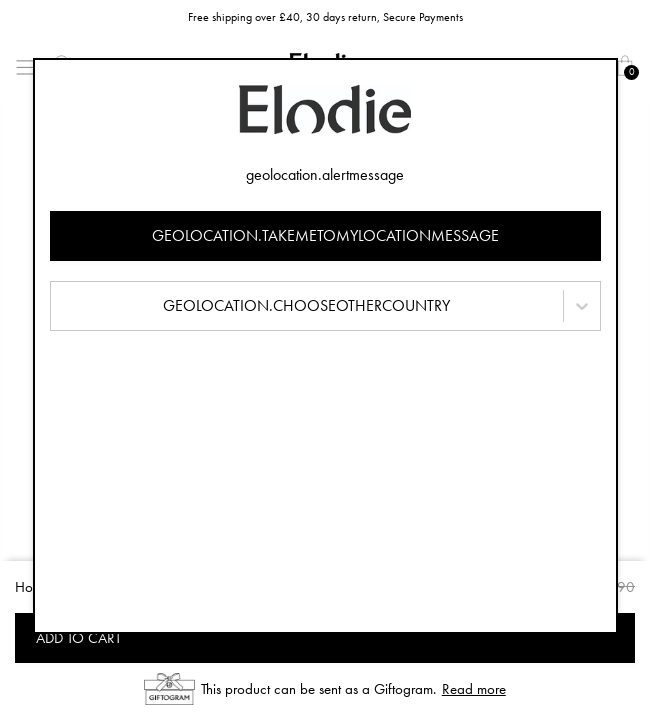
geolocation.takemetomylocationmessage (325, 235)
